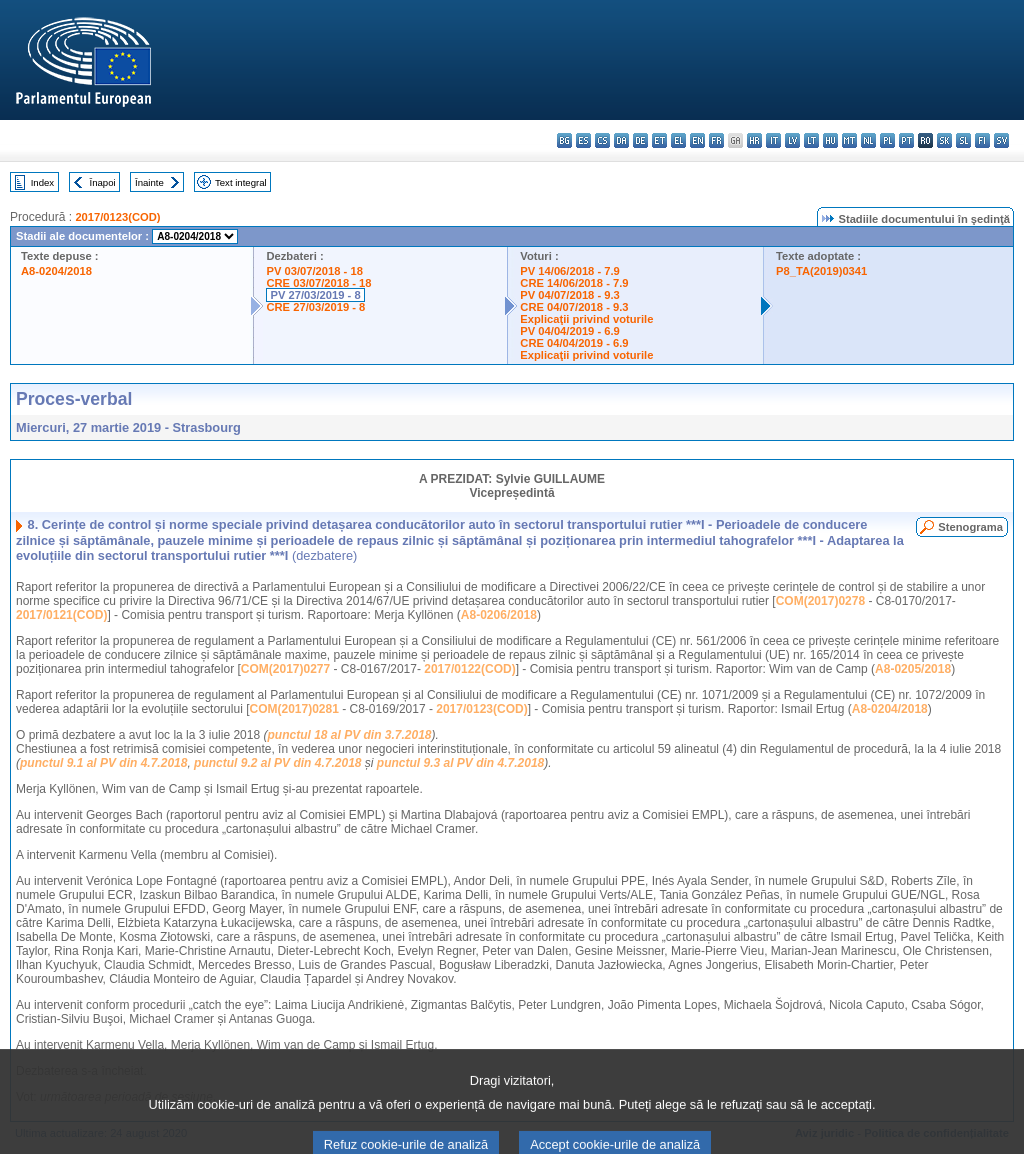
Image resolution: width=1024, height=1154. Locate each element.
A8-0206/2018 (499, 615)
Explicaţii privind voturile (586, 319)
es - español (583, 140)
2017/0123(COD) (117, 217)
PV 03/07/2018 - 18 (314, 271)
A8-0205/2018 (913, 669)
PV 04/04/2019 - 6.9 (570, 331)
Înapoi (103, 182)
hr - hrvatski (754, 140)
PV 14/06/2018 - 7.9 (570, 271)
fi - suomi (982, 140)
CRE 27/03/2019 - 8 (315, 307)
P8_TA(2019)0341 (821, 271)
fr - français (716, 140)
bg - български (564, 140)
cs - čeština (602, 140)
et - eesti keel (659, 140)
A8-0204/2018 (56, 271)
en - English (697, 140)
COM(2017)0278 (820, 601)
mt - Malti (849, 140)
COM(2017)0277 (285, 669)
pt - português (906, 140)
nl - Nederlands (868, 140)
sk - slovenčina (944, 140)
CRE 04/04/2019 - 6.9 (574, 343)
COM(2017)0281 (293, 709)
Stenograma (970, 527)
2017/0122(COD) (469, 669)
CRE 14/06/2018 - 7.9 (574, 283)
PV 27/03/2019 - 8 (315, 295)
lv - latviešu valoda (792, 140)
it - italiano (773, 140)
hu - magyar (830, 140)
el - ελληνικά (678, 140)
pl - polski (887, 140)
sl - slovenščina (963, 140)
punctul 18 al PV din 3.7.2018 (349, 735)
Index (42, 182)
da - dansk (621, 140)
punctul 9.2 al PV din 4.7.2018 (277, 763)
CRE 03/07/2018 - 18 (318, 283)
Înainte (149, 182)
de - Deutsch (640, 140)
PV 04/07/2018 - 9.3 (570, 295)
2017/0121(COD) (61, 615)
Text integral (241, 182)
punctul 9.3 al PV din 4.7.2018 (460, 763)
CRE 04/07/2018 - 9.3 (574, 307)
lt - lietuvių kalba (811, 140)
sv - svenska (1001, 140)
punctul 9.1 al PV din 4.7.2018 (103, 763)
